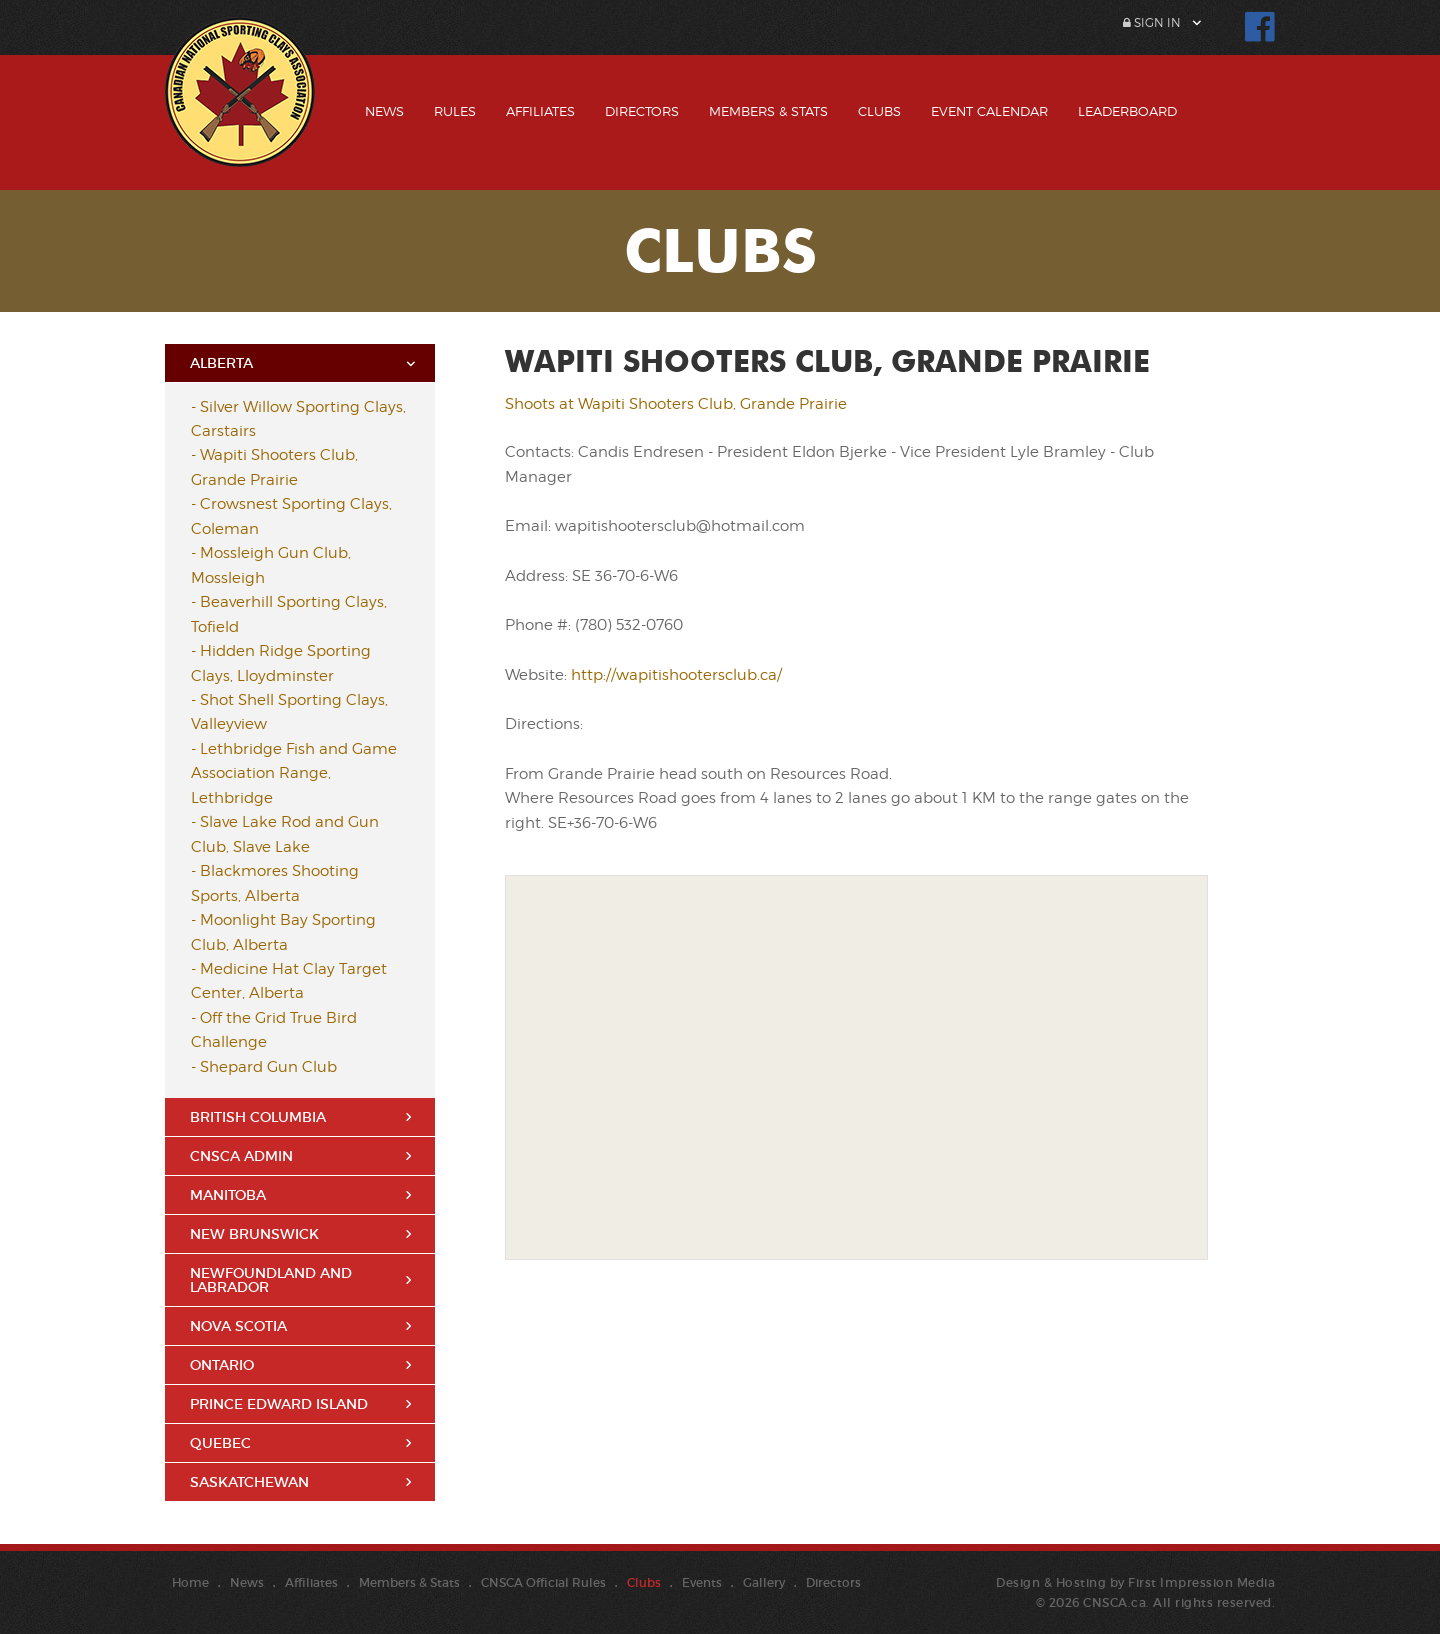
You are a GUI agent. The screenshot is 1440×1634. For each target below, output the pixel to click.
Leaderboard (1127, 111)
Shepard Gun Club (268, 1067)
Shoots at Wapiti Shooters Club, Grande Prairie (676, 404)
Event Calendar (989, 111)
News (384, 111)
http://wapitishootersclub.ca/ (676, 675)
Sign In (1152, 22)
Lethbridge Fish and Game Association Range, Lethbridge (294, 773)
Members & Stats (768, 111)
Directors (642, 111)
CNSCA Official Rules (543, 1582)
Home (190, 1582)
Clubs (879, 111)
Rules (455, 111)
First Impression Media (1201, 1582)
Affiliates (540, 111)
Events (702, 1582)
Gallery (764, 1582)
